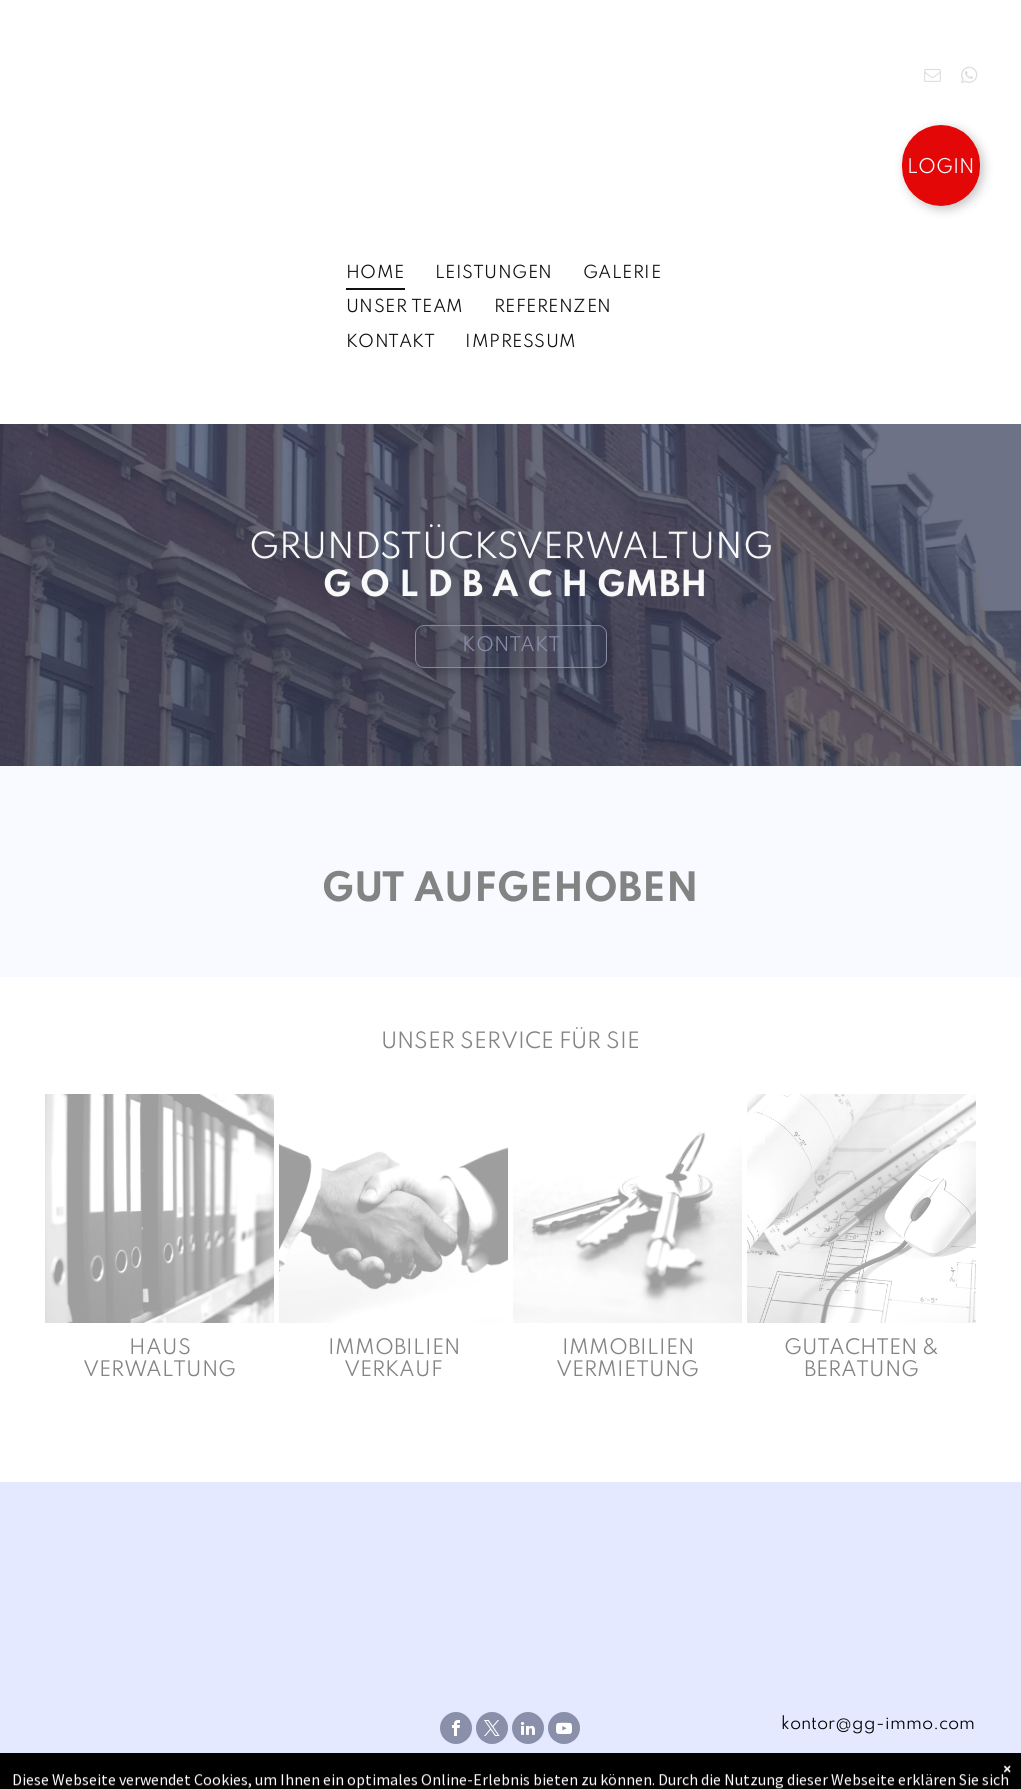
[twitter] (492, 1730)
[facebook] (456, 1730)
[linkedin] (528, 1730)
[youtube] (564, 1730)
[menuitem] (375, 273)
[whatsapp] (969, 78)
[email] (932, 78)
